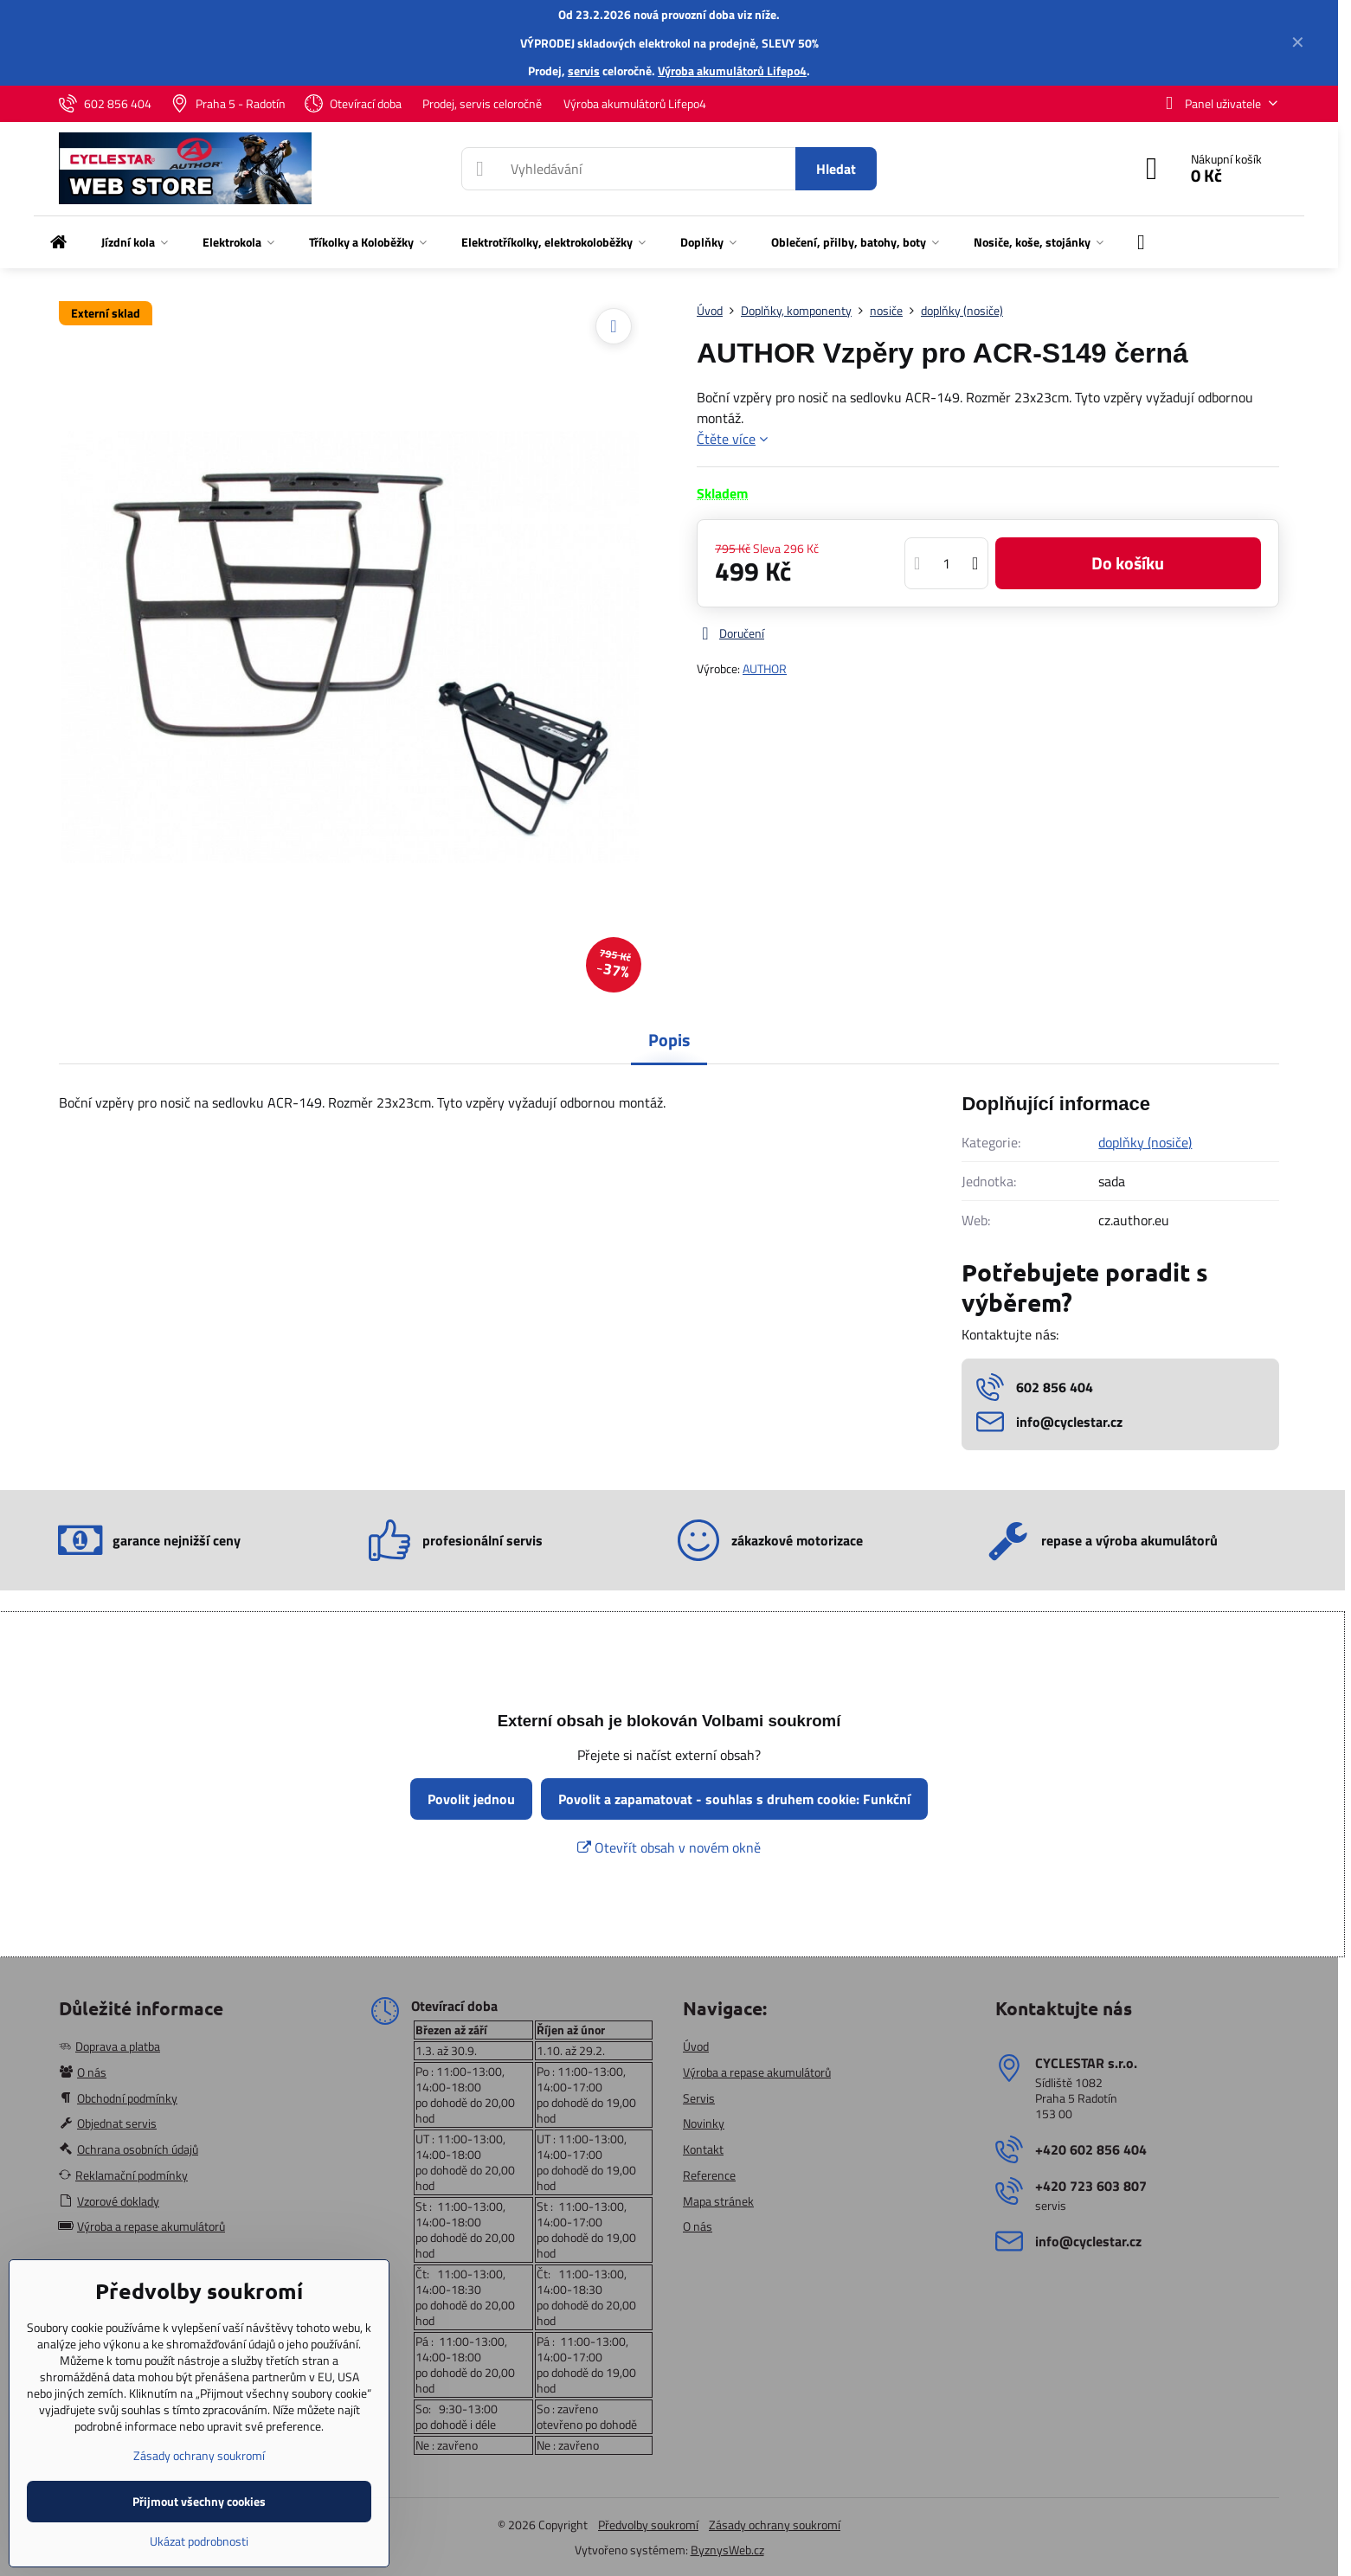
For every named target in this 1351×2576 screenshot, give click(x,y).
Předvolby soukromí (648, 2524)
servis (584, 70)
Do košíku (1127, 562)
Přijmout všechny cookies (199, 2501)
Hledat (836, 168)
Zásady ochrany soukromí (774, 2524)
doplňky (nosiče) (1145, 1142)
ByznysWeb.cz (727, 2550)
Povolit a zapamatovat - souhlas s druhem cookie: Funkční (734, 1799)
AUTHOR (765, 668)
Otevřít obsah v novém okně (669, 1847)
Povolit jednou (471, 1799)
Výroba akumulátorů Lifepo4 (732, 70)
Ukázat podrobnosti (199, 2541)
